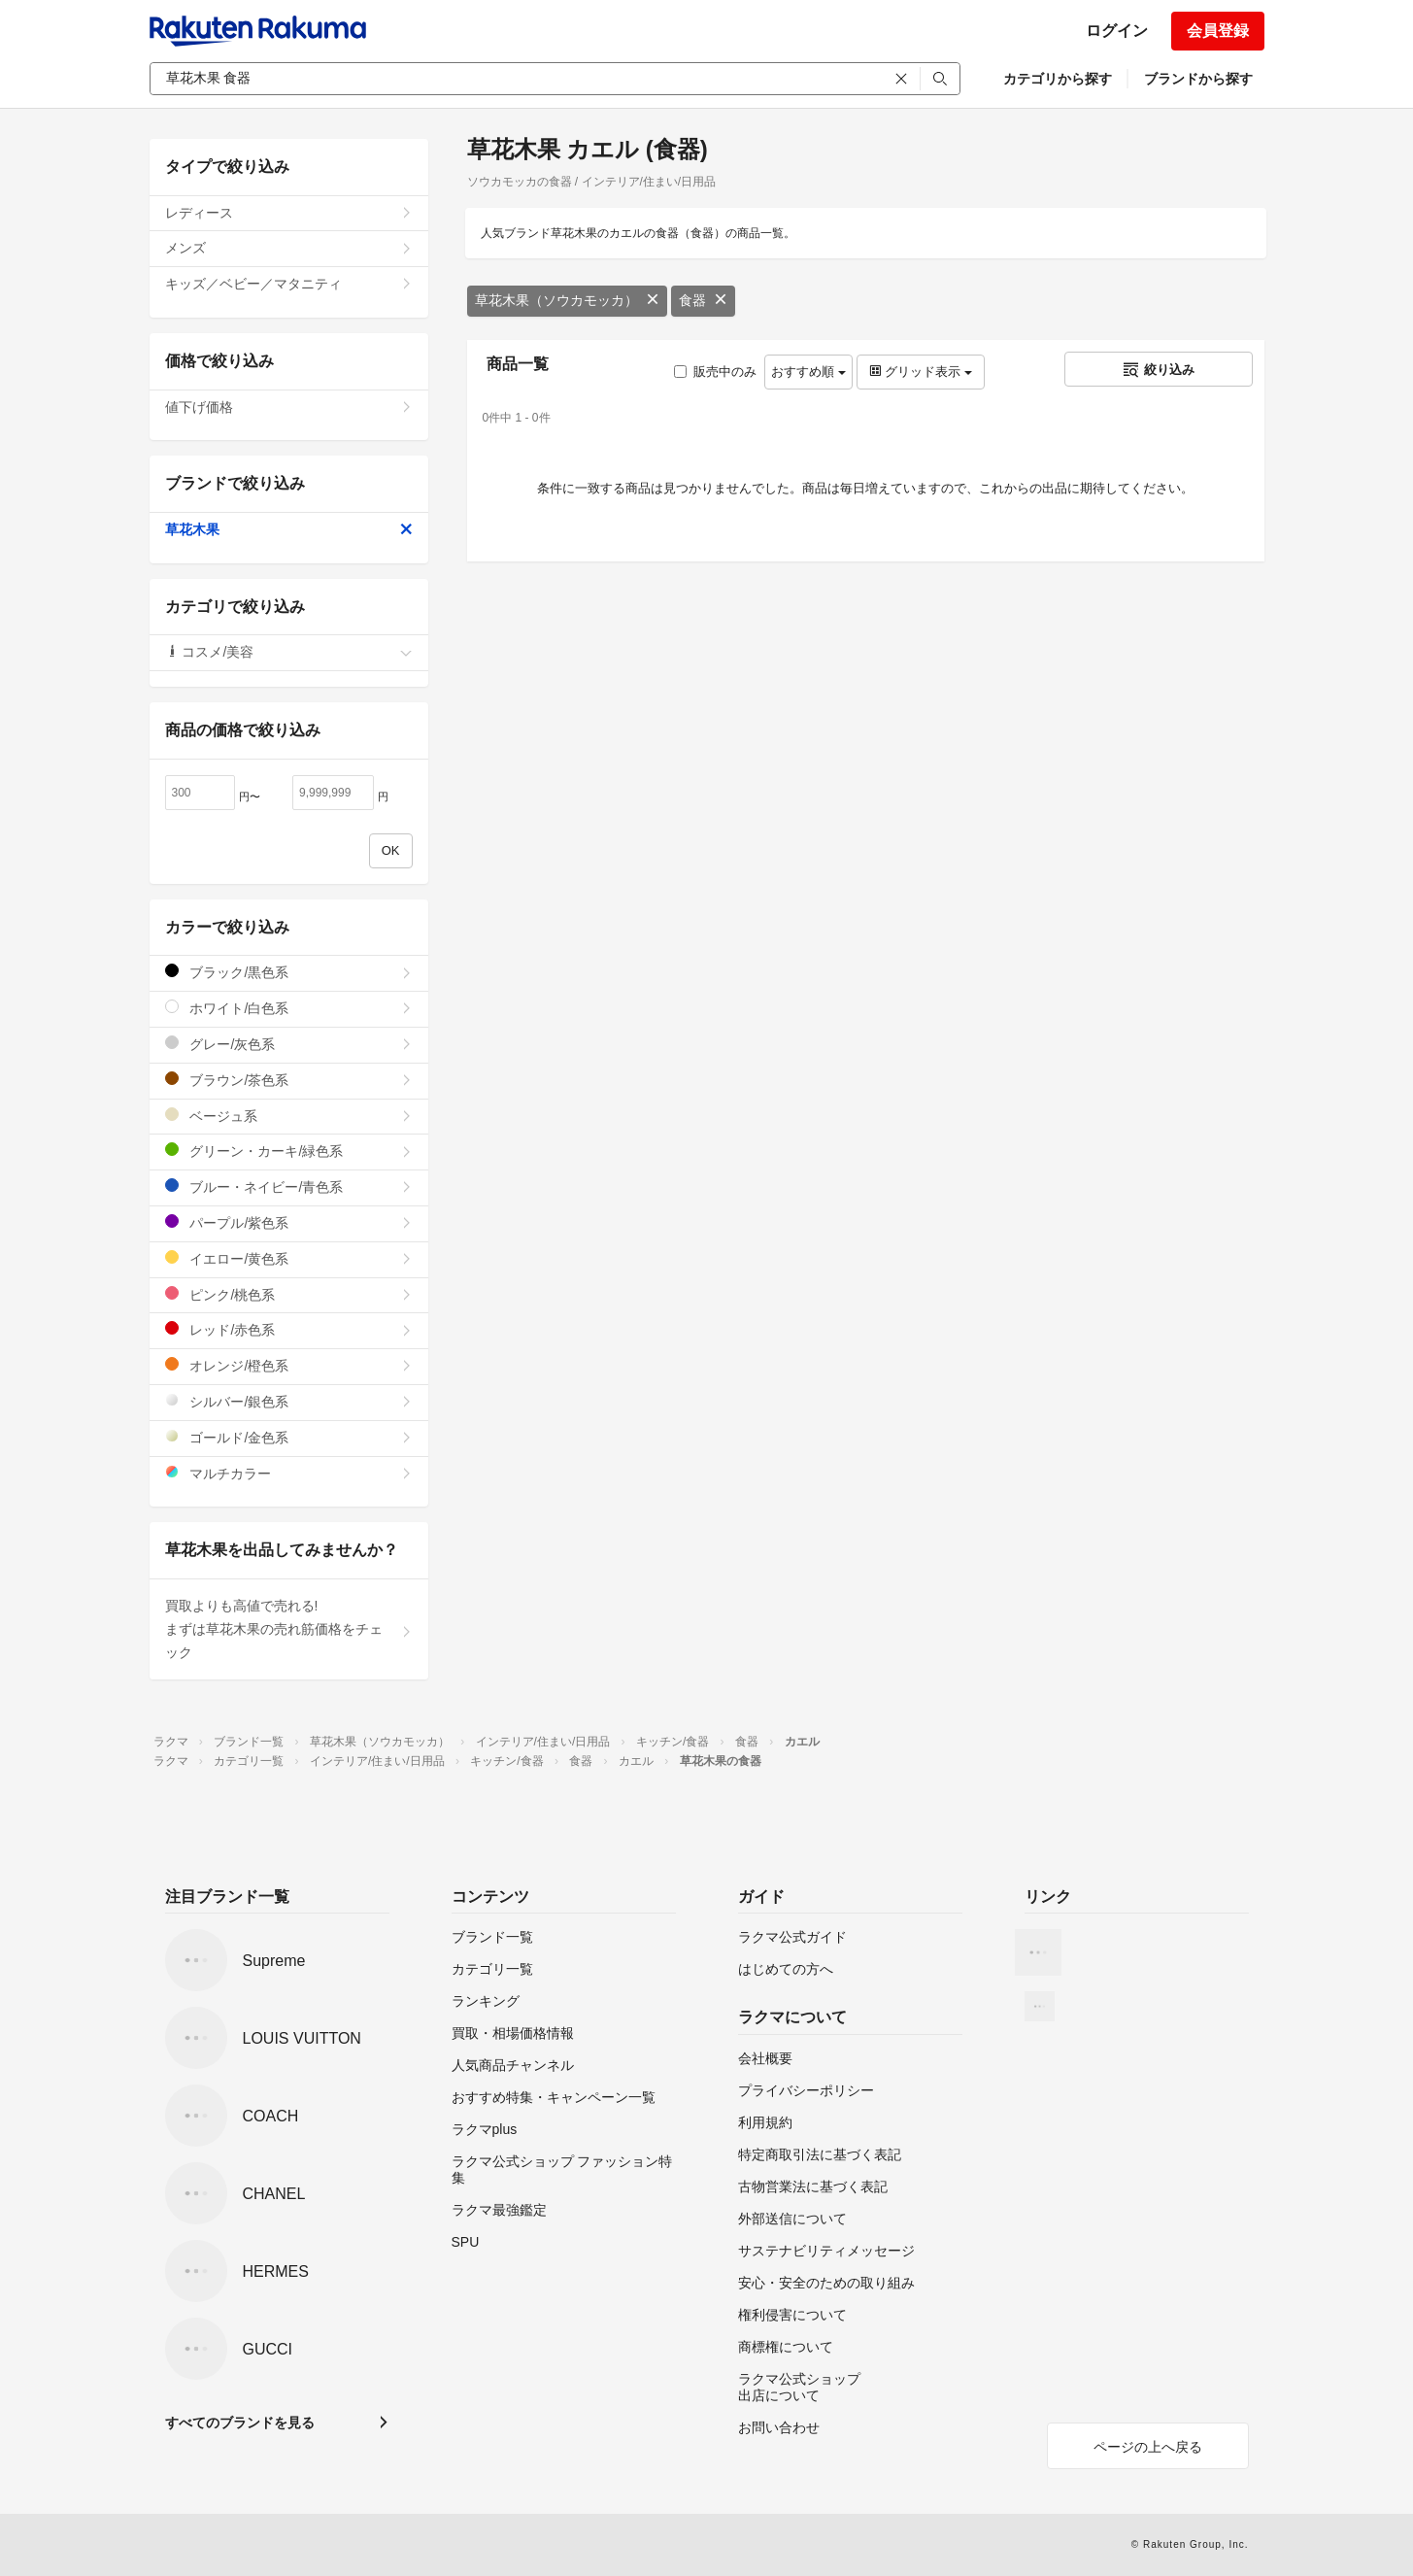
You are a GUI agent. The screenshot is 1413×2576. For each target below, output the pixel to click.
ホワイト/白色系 (289, 1008)
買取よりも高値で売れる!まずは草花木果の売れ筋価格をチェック (289, 1629)
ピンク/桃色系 (289, 1294)
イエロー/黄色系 (289, 1258)
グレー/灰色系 (289, 1043)
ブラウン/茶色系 (289, 1079)
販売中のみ (715, 371)
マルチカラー (289, 1473)
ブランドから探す (1198, 78)
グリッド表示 (920, 371)
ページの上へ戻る (1147, 2447)
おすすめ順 (808, 371)
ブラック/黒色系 (289, 972)
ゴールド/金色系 (289, 1437)
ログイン (1117, 30)
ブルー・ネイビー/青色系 (289, 1186)
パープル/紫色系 (289, 1222)
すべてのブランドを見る (240, 2422)
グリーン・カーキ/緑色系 (289, 1150)
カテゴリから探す (1057, 78)
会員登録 (1218, 30)
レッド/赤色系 (289, 1329)
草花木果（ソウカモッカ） (567, 300)
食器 (703, 300)
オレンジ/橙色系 (289, 1365)
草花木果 (289, 529)
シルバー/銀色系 (289, 1401)
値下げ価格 (289, 407)
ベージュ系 (289, 1115)
